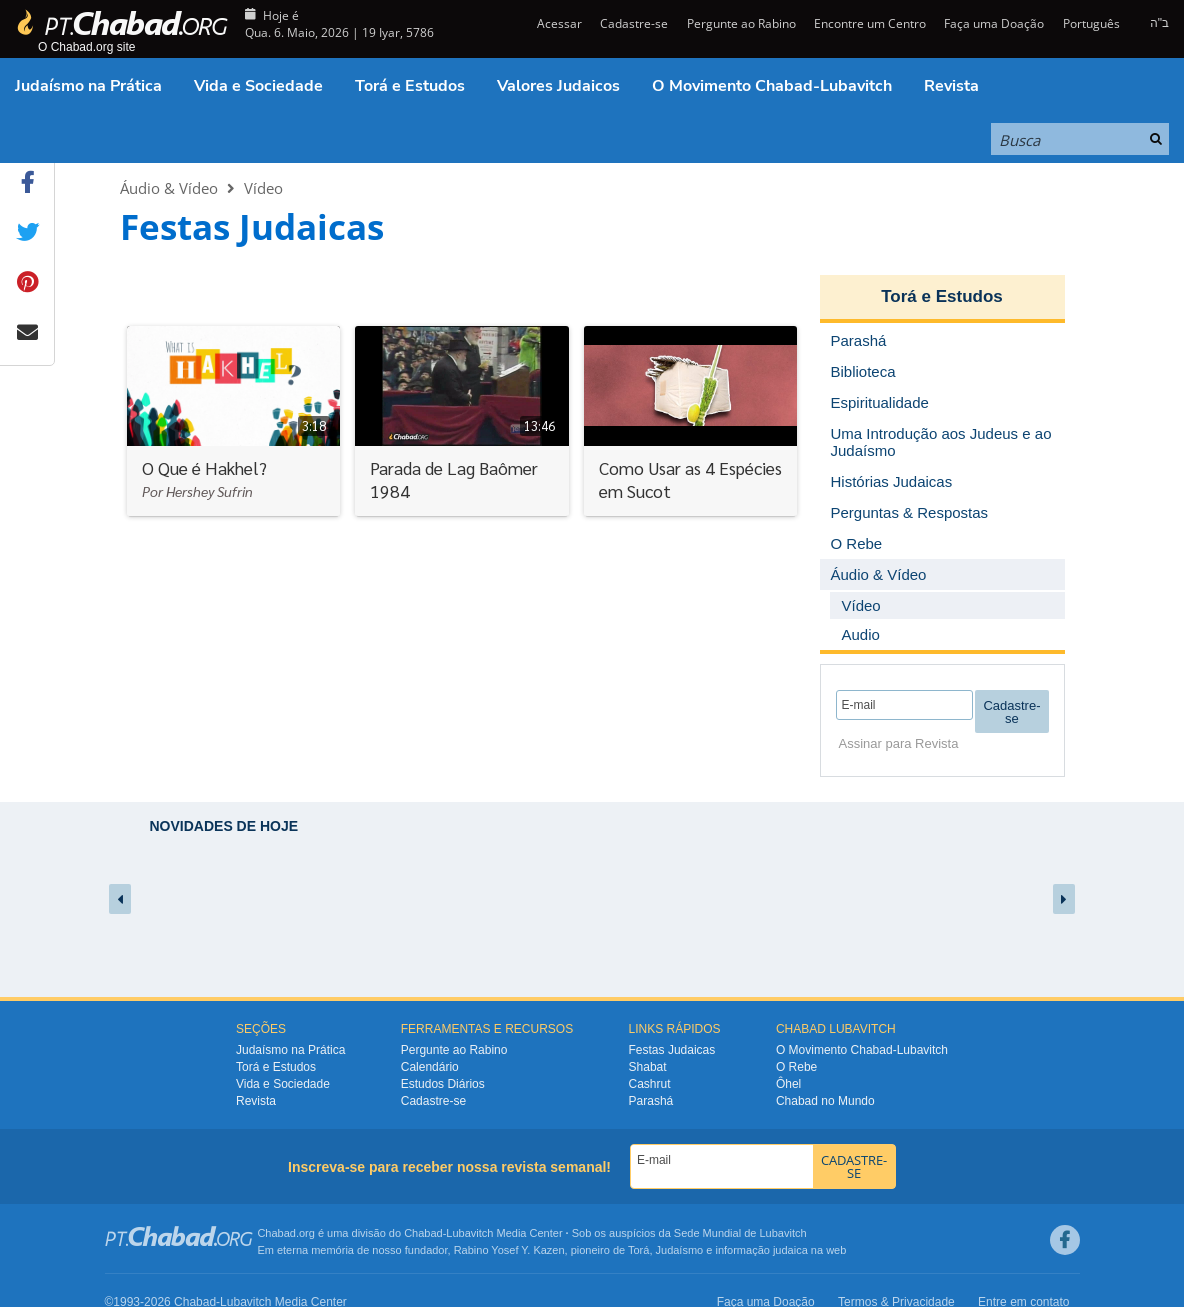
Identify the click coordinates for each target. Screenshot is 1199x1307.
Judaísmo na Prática (88, 86)
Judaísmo (680, 1250)
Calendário (430, 1067)
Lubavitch (469, 1233)
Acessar (558, 23)
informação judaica (761, 1250)
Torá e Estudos (410, 86)
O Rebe (796, 1067)
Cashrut (650, 1084)
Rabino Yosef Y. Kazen (509, 1250)
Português (1091, 23)
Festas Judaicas (672, 1050)
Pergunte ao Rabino (741, 23)
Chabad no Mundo (825, 1101)
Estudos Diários (443, 1084)
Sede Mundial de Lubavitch (740, 1233)
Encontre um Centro (870, 23)
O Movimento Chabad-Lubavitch (772, 86)
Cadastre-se (634, 23)
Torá (638, 1250)
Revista (951, 86)
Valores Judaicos (558, 86)
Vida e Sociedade (258, 86)
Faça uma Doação (994, 23)
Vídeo (263, 188)
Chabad (423, 1233)
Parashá (651, 1101)
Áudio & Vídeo (169, 188)
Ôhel (788, 1084)
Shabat (648, 1067)
